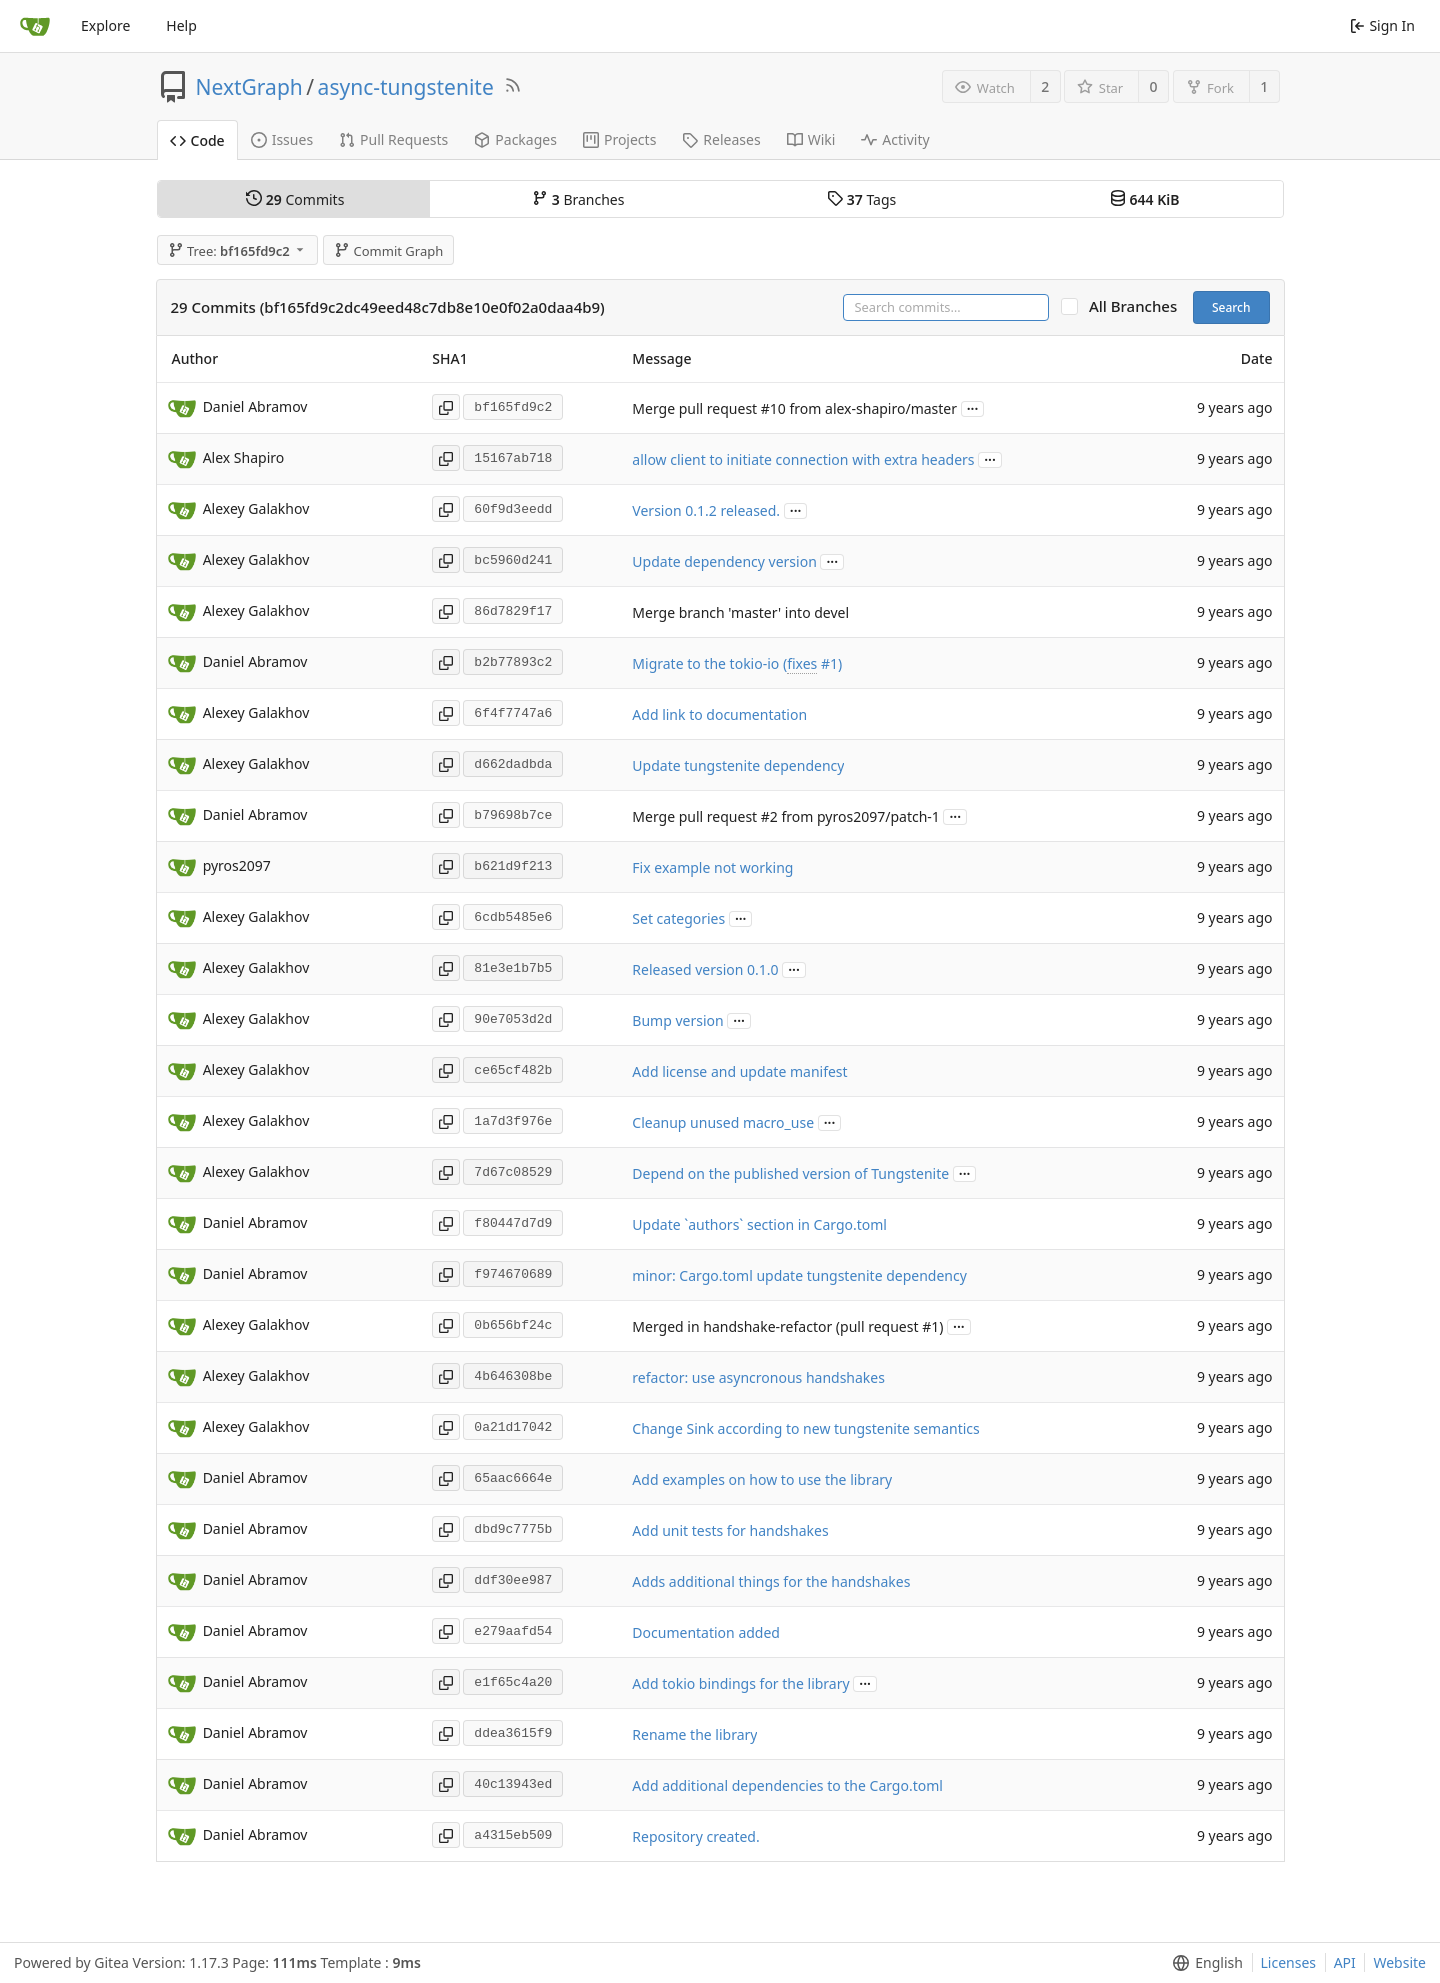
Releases (721, 139)
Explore (105, 25)
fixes (802, 663)
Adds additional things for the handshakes (771, 1581)
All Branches (1139, 306)
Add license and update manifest (739, 1071)
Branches (578, 199)
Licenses (1289, 1962)
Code (197, 140)
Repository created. (695, 1836)
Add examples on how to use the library (762, 1479)
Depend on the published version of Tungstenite (790, 1173)
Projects (619, 139)
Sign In (1382, 25)
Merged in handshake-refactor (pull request (777, 1326)
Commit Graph (388, 251)
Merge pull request (696, 408)
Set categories (678, 918)
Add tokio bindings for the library (740, 1683)
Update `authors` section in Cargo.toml (759, 1224)
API (1345, 1962)
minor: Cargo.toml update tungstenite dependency (799, 1275)
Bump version (677, 1020)
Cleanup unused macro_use (723, 1122)
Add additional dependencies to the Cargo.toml (787, 1785)
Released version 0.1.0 (705, 969)
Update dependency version (724, 561)
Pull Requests (393, 139)
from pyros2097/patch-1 (859, 816)
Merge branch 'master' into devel (740, 612)
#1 (829, 663)
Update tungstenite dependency (738, 765)
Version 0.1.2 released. (706, 510)
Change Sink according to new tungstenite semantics (805, 1428)
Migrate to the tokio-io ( (709, 663)
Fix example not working (712, 867)
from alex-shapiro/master (871, 408)
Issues (282, 139)
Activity (895, 139)
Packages (515, 139)
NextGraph (249, 87)
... (973, 407)
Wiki (811, 139)
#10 (773, 408)
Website (1399, 1962)
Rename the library (694, 1734)
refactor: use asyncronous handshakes (758, 1377)
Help (181, 25)
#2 (769, 816)
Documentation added (706, 1632)
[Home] (35, 26)
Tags (861, 199)
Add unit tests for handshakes (730, 1530)
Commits (295, 199)
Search (1231, 307)
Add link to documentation (719, 714)
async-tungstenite (406, 87)
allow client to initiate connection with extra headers (803, 459)
